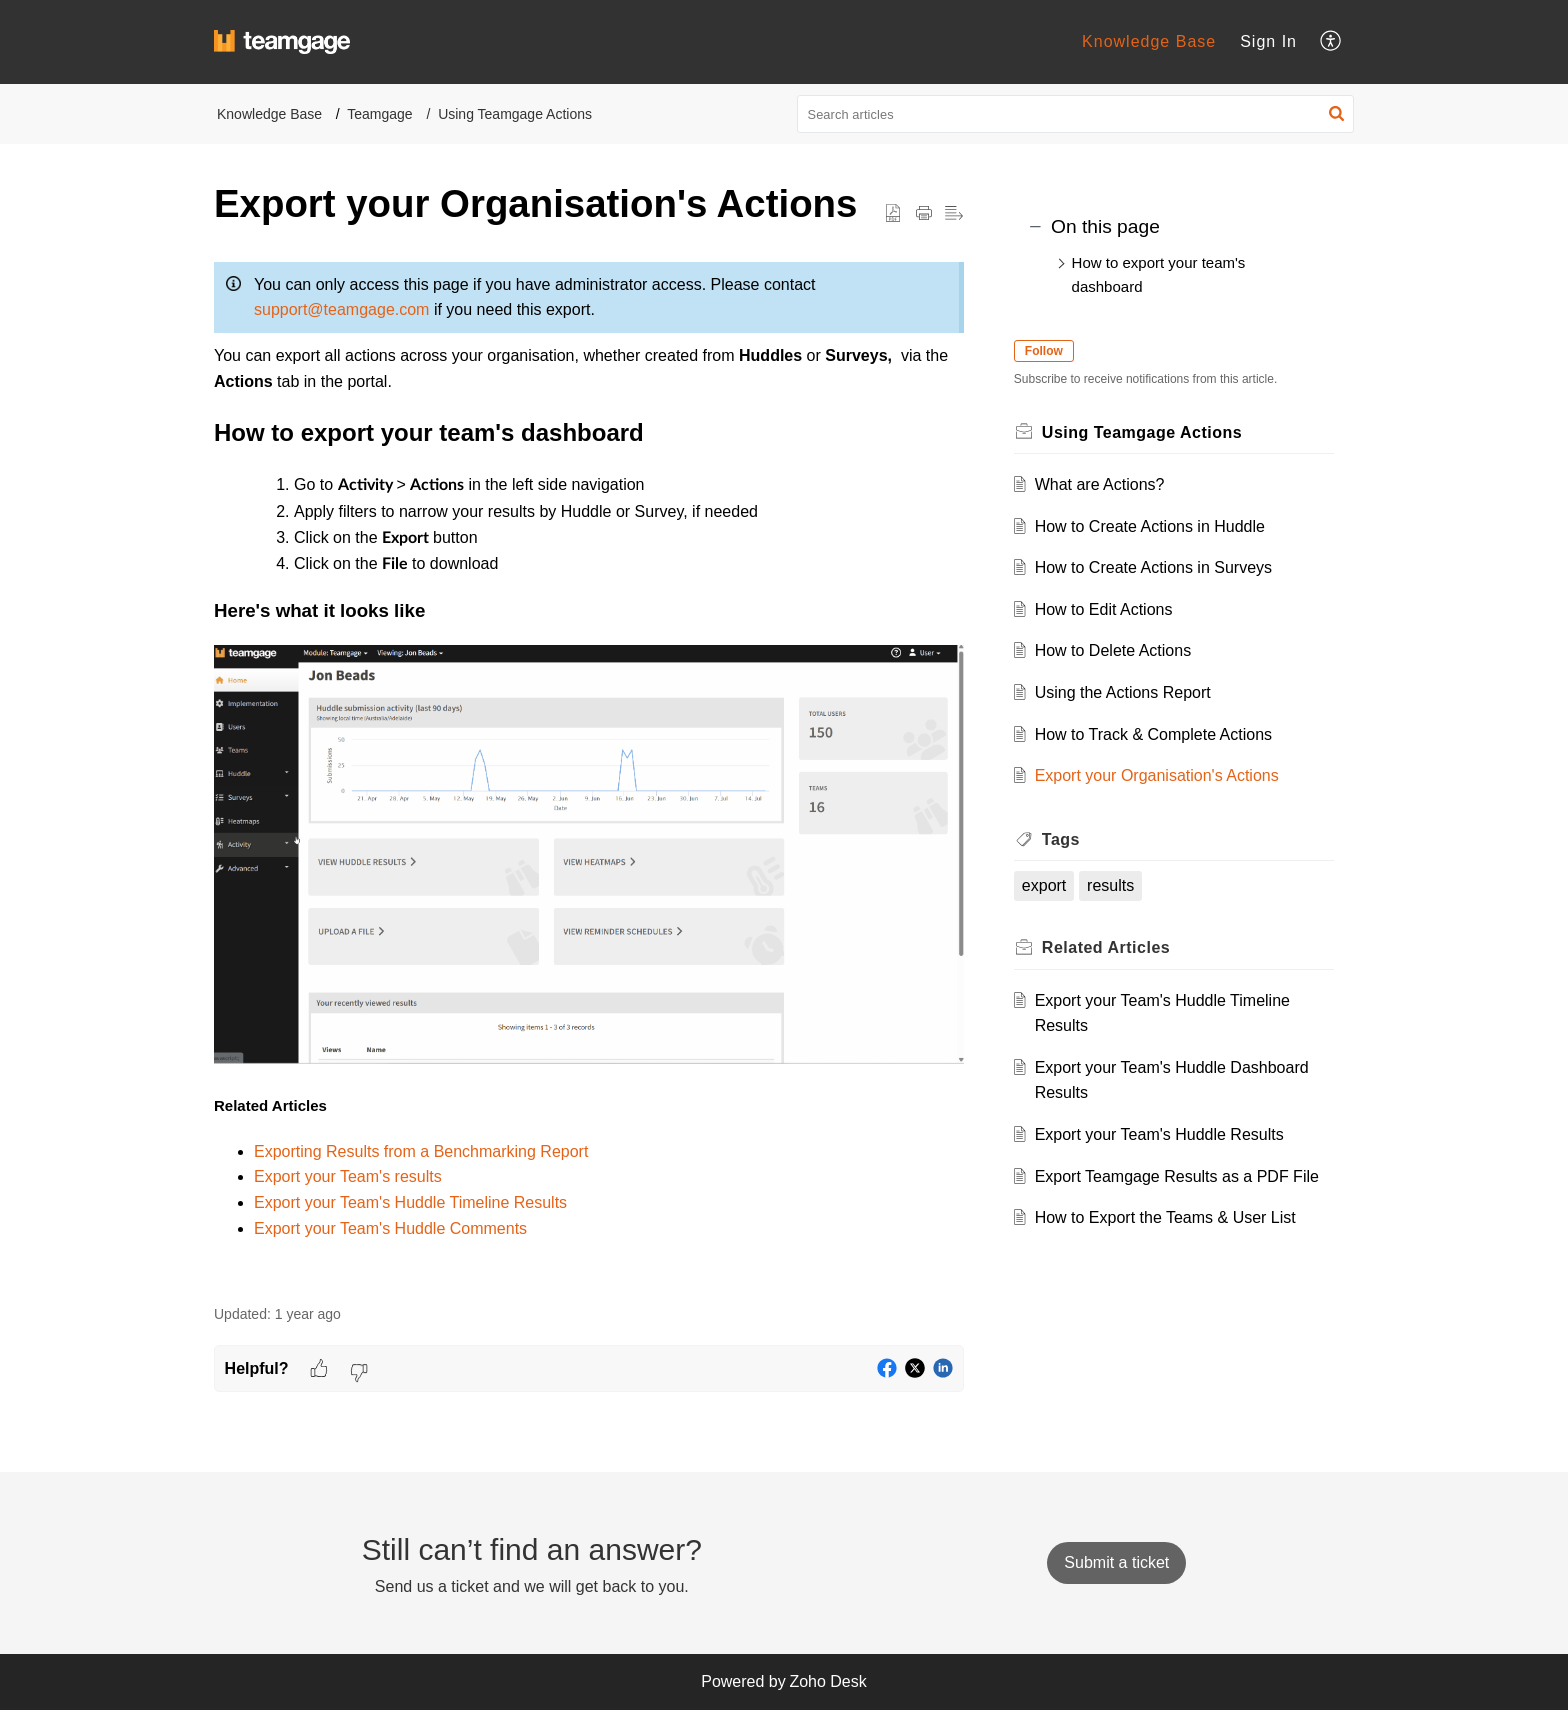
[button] (1331, 42)
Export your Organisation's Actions (1171, 775)
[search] (1076, 114)
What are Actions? (1114, 484)
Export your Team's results (348, 1176)
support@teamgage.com (341, 309)
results (1124, 885)
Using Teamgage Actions (515, 114)
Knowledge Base (269, 114)
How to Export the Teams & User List (1179, 1243)
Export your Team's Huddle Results (1173, 1134)
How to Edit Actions (1118, 609)
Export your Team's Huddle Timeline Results (410, 1202)
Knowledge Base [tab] (1149, 41)
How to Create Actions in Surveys (1167, 567)
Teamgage (379, 114)
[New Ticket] (1116, 1562)
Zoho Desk (827, 1681)
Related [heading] (1120, 947)
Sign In (1268, 41)
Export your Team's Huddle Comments (390, 1228)
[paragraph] (589, 767)
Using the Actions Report (1137, 692)
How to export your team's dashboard (1159, 274)
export (1058, 885)
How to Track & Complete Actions (1167, 734)
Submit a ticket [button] (1116, 1562)
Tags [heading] (1075, 839)
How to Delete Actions (1127, 650)
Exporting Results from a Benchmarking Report (421, 1151)
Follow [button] (1058, 351)
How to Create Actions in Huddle (1164, 526)
